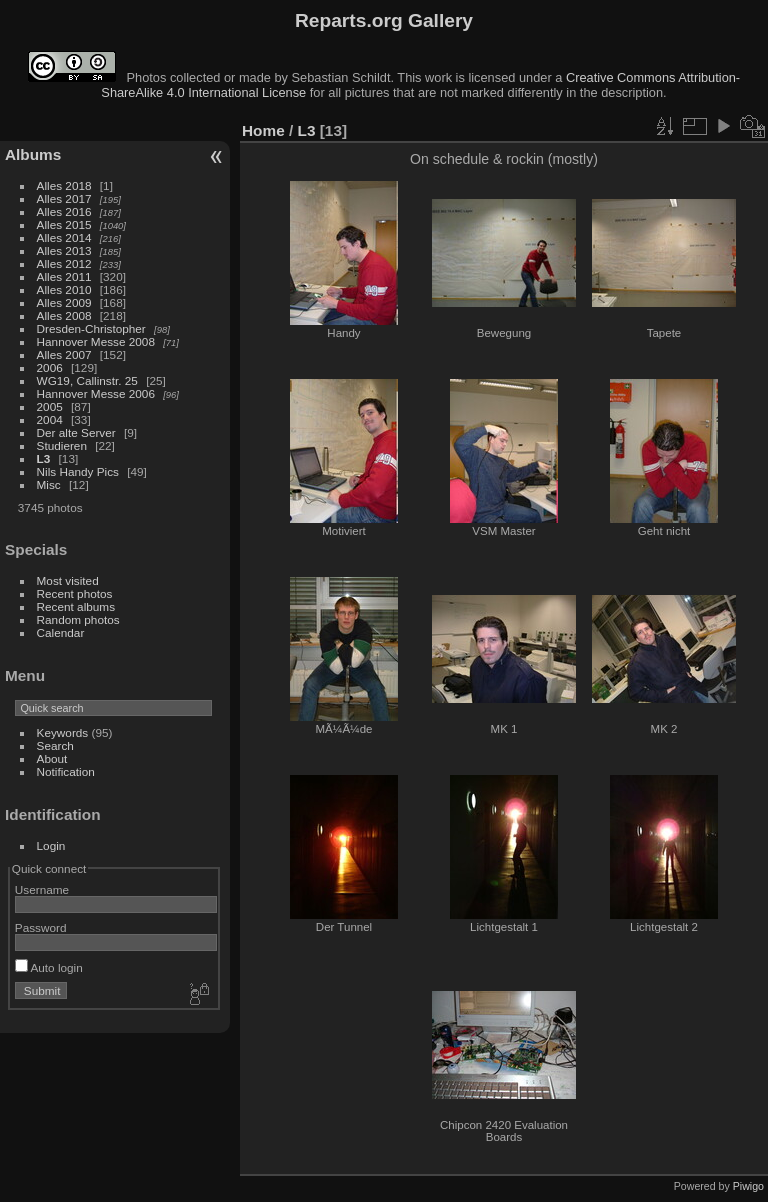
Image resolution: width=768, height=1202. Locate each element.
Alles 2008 (64, 315)
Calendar (61, 632)
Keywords (63, 732)
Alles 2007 (64, 354)
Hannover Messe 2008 (96, 341)
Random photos (78, 619)
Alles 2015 (64, 224)
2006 (50, 367)
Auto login (49, 967)
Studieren (62, 445)
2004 (50, 419)
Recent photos (75, 593)
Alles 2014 (64, 237)
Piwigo (748, 1186)
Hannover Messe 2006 (96, 393)
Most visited (68, 580)
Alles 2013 (64, 250)
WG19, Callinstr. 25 (87, 380)
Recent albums (76, 606)
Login (51, 845)
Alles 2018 (64, 185)
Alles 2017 (64, 198)
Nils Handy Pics (78, 471)
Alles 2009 (64, 302)
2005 (50, 406)
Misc (49, 484)
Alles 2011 (64, 276)
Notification (66, 771)
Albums (33, 154)
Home (263, 130)
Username (42, 889)
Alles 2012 (64, 263)
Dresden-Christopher (91, 328)
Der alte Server (76, 432)
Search (55, 745)
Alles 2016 (64, 211)
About (52, 758)
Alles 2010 (64, 289)
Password (41, 927)
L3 (44, 458)
